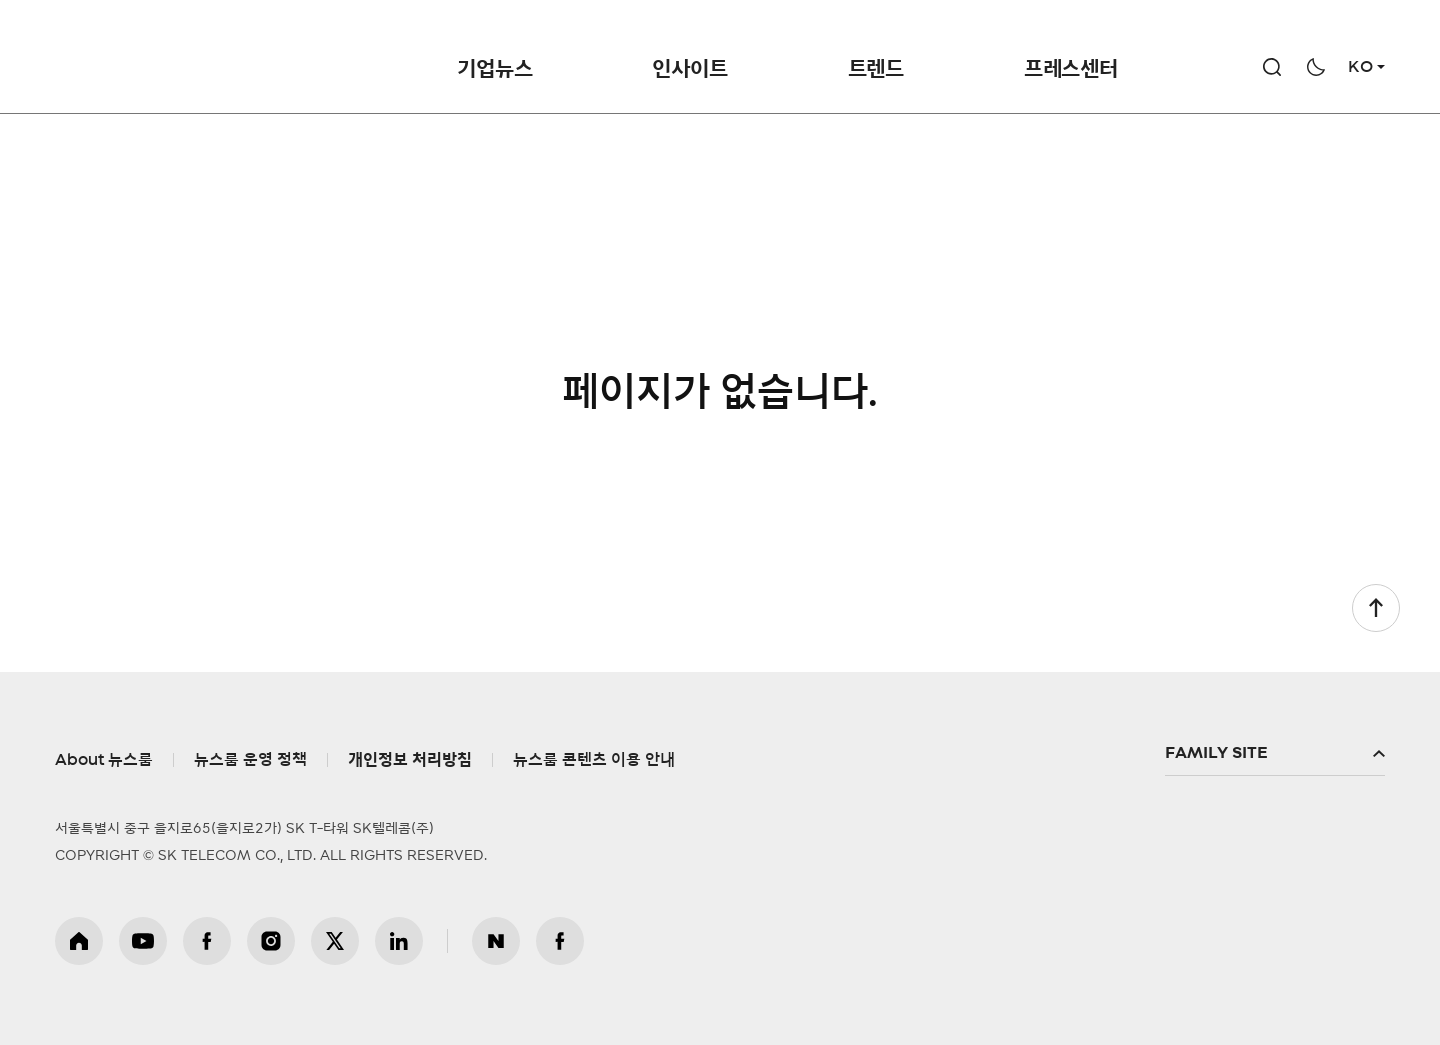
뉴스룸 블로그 (496, 941)
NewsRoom (268, 54)
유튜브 (143, 941)
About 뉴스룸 (104, 760)
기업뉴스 (494, 69)
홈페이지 (79, 941)
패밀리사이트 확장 (1275, 754)
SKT (191, 54)
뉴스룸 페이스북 (560, 941)
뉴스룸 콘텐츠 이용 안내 (594, 760)
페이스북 (207, 941)
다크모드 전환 (1316, 67)
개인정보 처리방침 (410, 760)
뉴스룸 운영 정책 (250, 760)
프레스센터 (1071, 69)
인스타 (271, 941)
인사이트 (689, 69)
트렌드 (876, 69)
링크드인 (399, 941)
